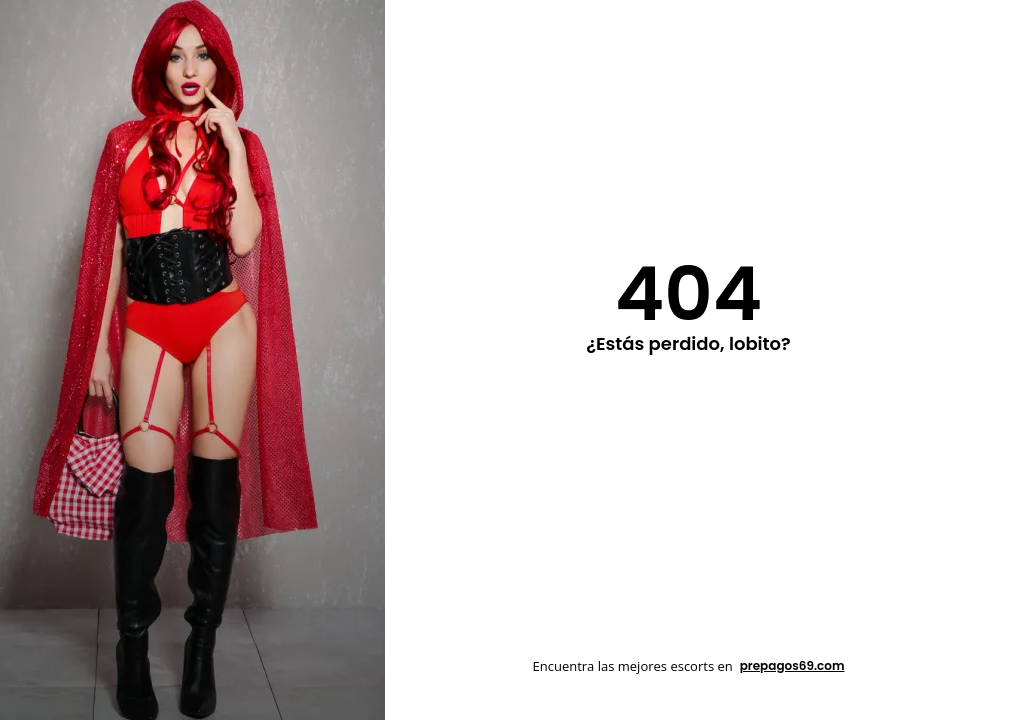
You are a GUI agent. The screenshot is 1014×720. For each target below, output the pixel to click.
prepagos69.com (792, 665)
